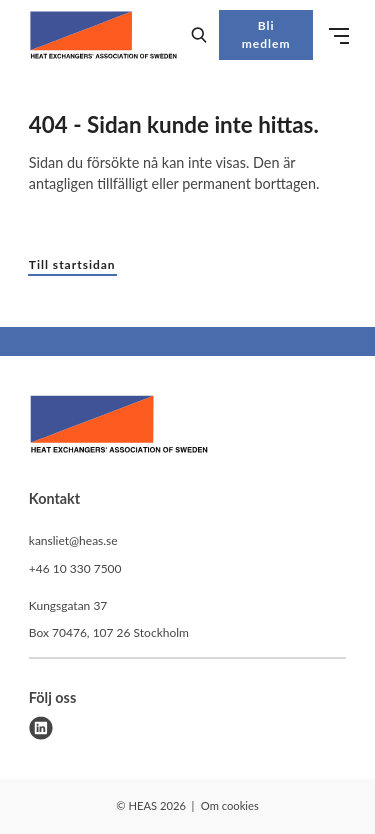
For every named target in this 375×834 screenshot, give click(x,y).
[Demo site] (103, 35)
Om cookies (230, 805)
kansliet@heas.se (73, 540)
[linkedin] (41, 728)
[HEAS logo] (119, 427)
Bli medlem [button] (266, 34)
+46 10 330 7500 (75, 568)
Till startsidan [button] (72, 264)
